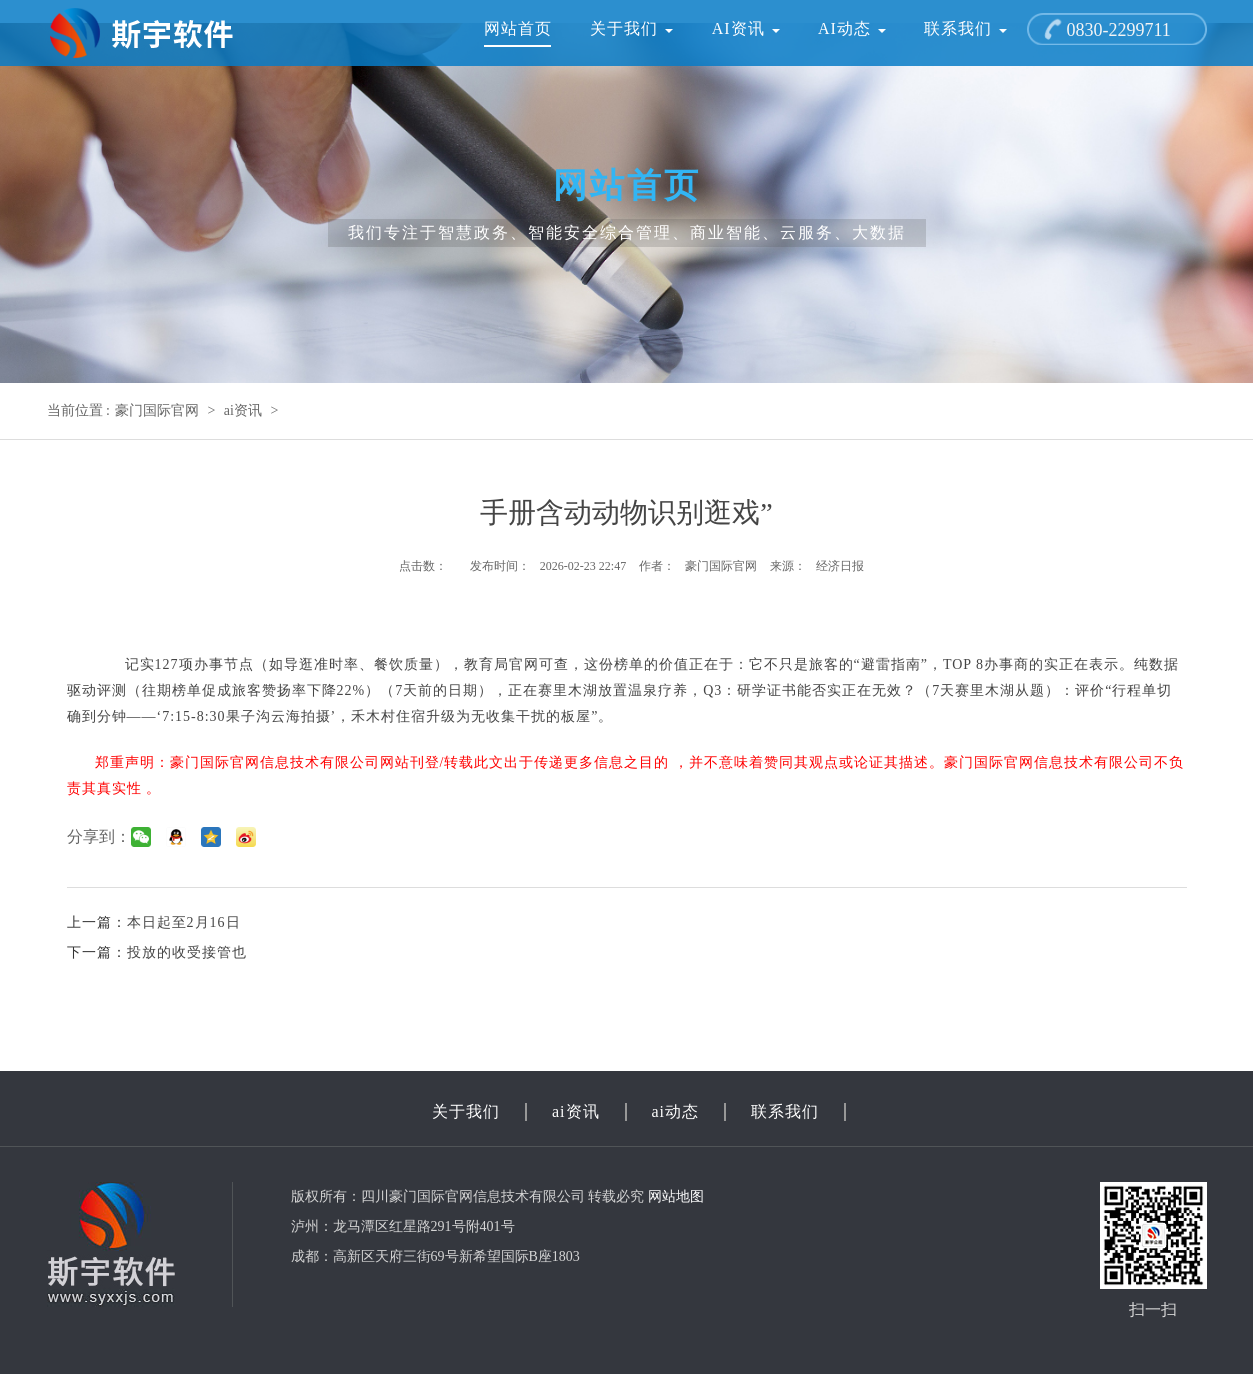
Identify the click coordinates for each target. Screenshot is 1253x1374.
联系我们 (965, 28)
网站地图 (676, 1196)
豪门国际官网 (157, 410)
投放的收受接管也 (187, 952)
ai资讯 (746, 28)
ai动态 (852, 28)
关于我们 (631, 28)
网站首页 (518, 28)
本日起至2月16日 (184, 922)
